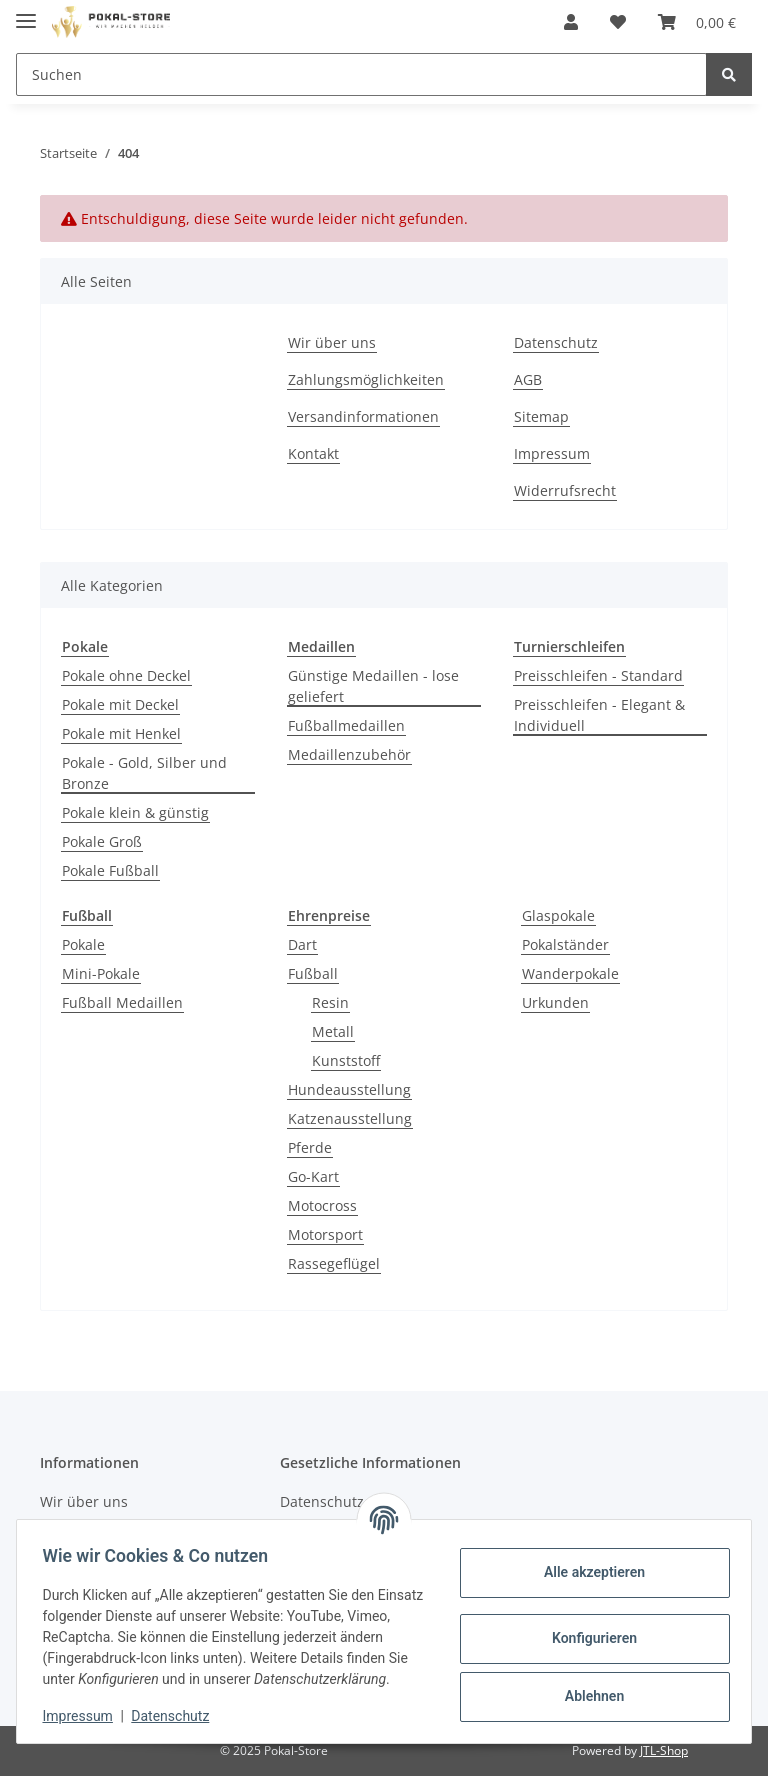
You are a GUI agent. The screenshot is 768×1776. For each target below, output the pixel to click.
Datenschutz (556, 342)
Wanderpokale (570, 973)
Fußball (313, 973)
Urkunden (555, 1002)
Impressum (552, 453)
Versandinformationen (363, 416)
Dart (302, 944)
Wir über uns (332, 342)
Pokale (83, 944)
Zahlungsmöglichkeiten (366, 379)
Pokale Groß (102, 841)
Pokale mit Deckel (120, 704)
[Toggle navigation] (26, 12)
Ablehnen (587, 1686)
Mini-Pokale (101, 973)
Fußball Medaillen (122, 1002)
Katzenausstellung (350, 1118)
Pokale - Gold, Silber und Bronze (144, 773)
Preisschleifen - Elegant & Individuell (599, 715)
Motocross (322, 1205)
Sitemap (541, 416)
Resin (330, 1002)
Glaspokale (558, 915)
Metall (333, 1031)
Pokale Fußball (110, 870)
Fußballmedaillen (346, 725)
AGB (528, 379)
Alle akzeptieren (587, 1562)
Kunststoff (346, 1060)
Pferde (310, 1147)
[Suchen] (361, 74)
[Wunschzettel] (618, 22)
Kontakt (313, 453)
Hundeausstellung (349, 1089)
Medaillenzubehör (349, 754)
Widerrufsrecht (565, 490)
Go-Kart (313, 1176)
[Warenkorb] (697, 22)
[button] (571, 22)
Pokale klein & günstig (135, 812)
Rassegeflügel (334, 1263)
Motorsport (325, 1234)
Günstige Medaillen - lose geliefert (373, 686)
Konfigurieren (587, 1628)
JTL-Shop (664, 1750)
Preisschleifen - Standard (598, 675)
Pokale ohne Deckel (126, 675)
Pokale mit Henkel (121, 733)
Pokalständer (565, 944)
